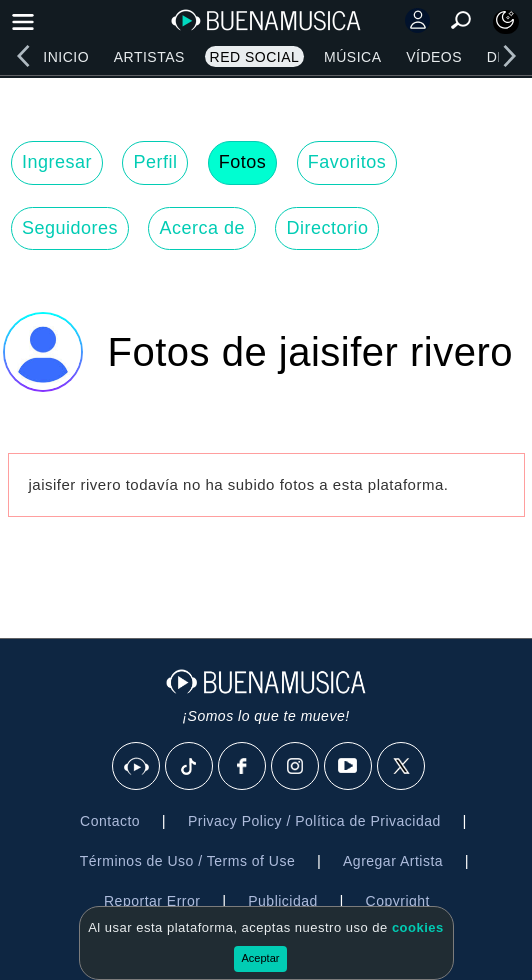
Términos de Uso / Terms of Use (187, 861)
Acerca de (202, 228)
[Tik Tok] (190, 767)
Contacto (110, 821)
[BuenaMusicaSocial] (137, 767)
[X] (402, 767)
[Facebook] (243, 767)
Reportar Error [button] (152, 901)
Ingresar (57, 162)
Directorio (327, 228)
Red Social (255, 57)
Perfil (155, 162)
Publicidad (283, 901)
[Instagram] (296, 767)
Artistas (149, 57)
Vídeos (434, 57)
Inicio (66, 57)
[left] (23, 56)
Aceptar (261, 958)
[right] (509, 56)
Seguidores (70, 228)
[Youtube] (349, 767)
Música (352, 57)
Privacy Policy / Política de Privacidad (314, 821)
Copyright (398, 901)
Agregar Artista (393, 861)
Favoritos (347, 162)
